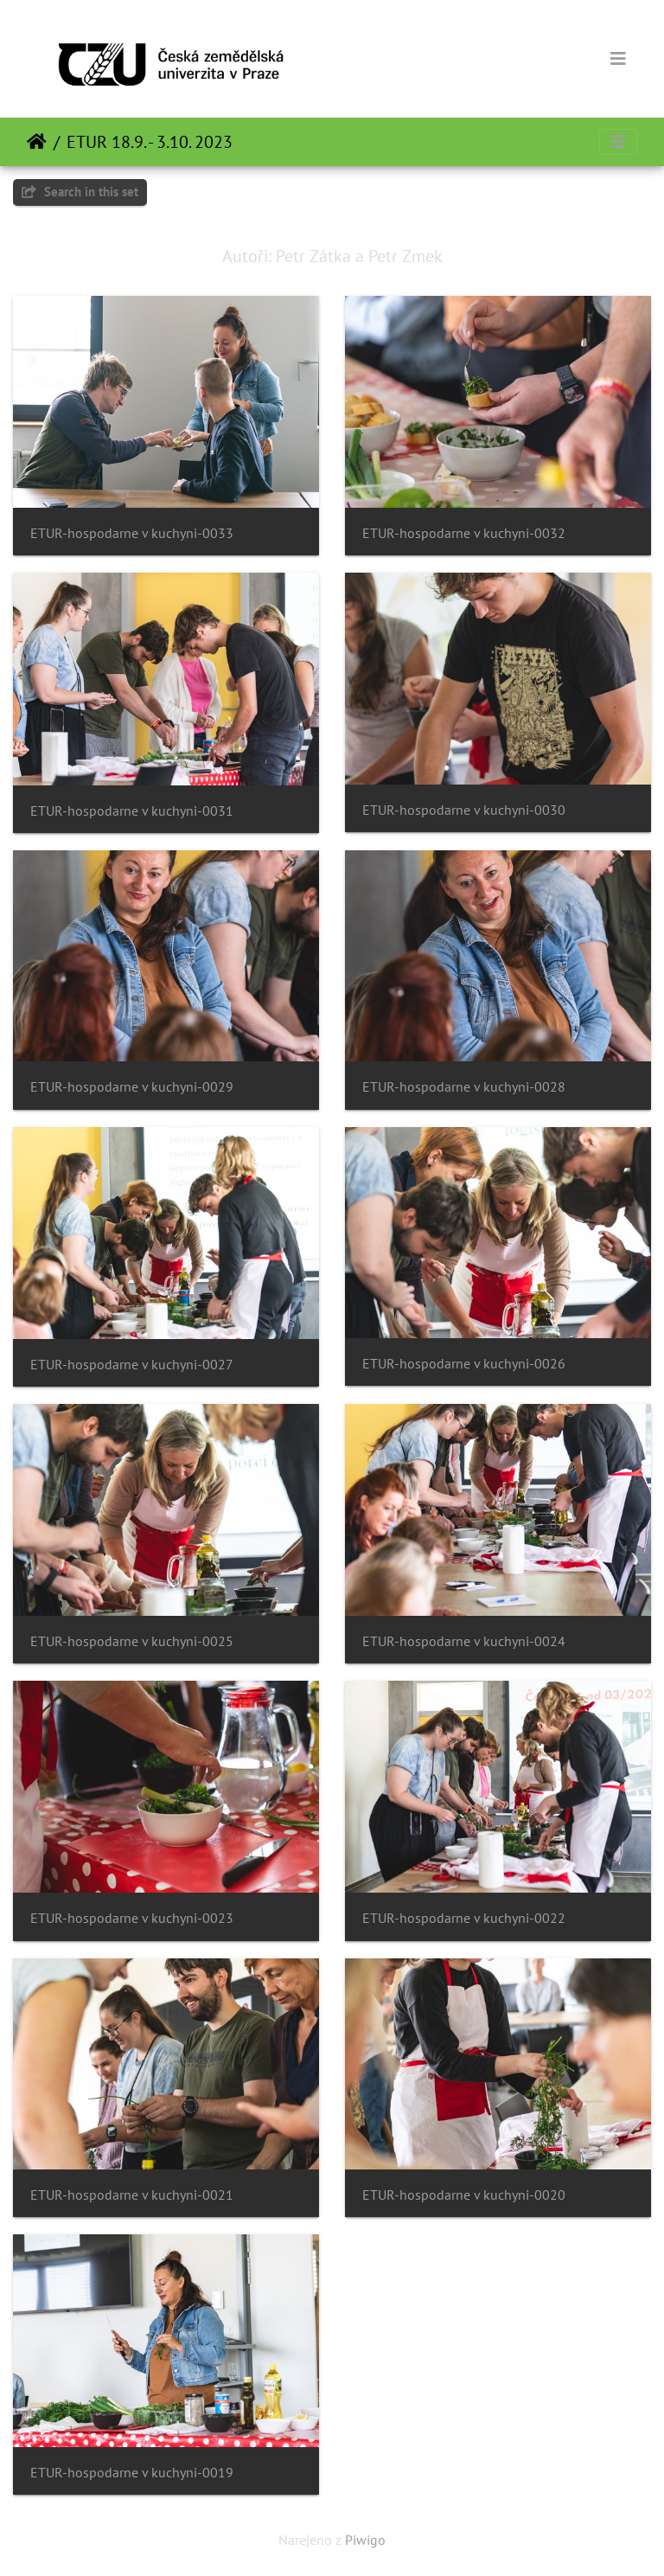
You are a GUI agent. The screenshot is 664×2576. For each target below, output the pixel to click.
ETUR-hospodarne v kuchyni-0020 (463, 2195)
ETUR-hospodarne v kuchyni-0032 (463, 533)
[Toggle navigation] (618, 59)
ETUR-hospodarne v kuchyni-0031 (131, 811)
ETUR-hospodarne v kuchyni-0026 (463, 1363)
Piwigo (365, 2539)
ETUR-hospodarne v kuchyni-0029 (131, 1087)
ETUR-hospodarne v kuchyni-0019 (131, 2472)
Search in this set (80, 191)
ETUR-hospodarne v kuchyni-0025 (131, 1641)
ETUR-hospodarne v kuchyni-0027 (131, 1364)
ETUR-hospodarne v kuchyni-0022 (463, 1918)
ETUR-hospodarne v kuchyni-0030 (463, 810)
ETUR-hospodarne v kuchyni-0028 (463, 1087)
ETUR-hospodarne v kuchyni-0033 (131, 533)
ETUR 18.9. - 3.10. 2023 (150, 142)
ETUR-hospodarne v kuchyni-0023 (131, 1918)
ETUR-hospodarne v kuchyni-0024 (463, 1641)
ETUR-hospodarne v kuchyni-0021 (131, 2195)
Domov (37, 142)
